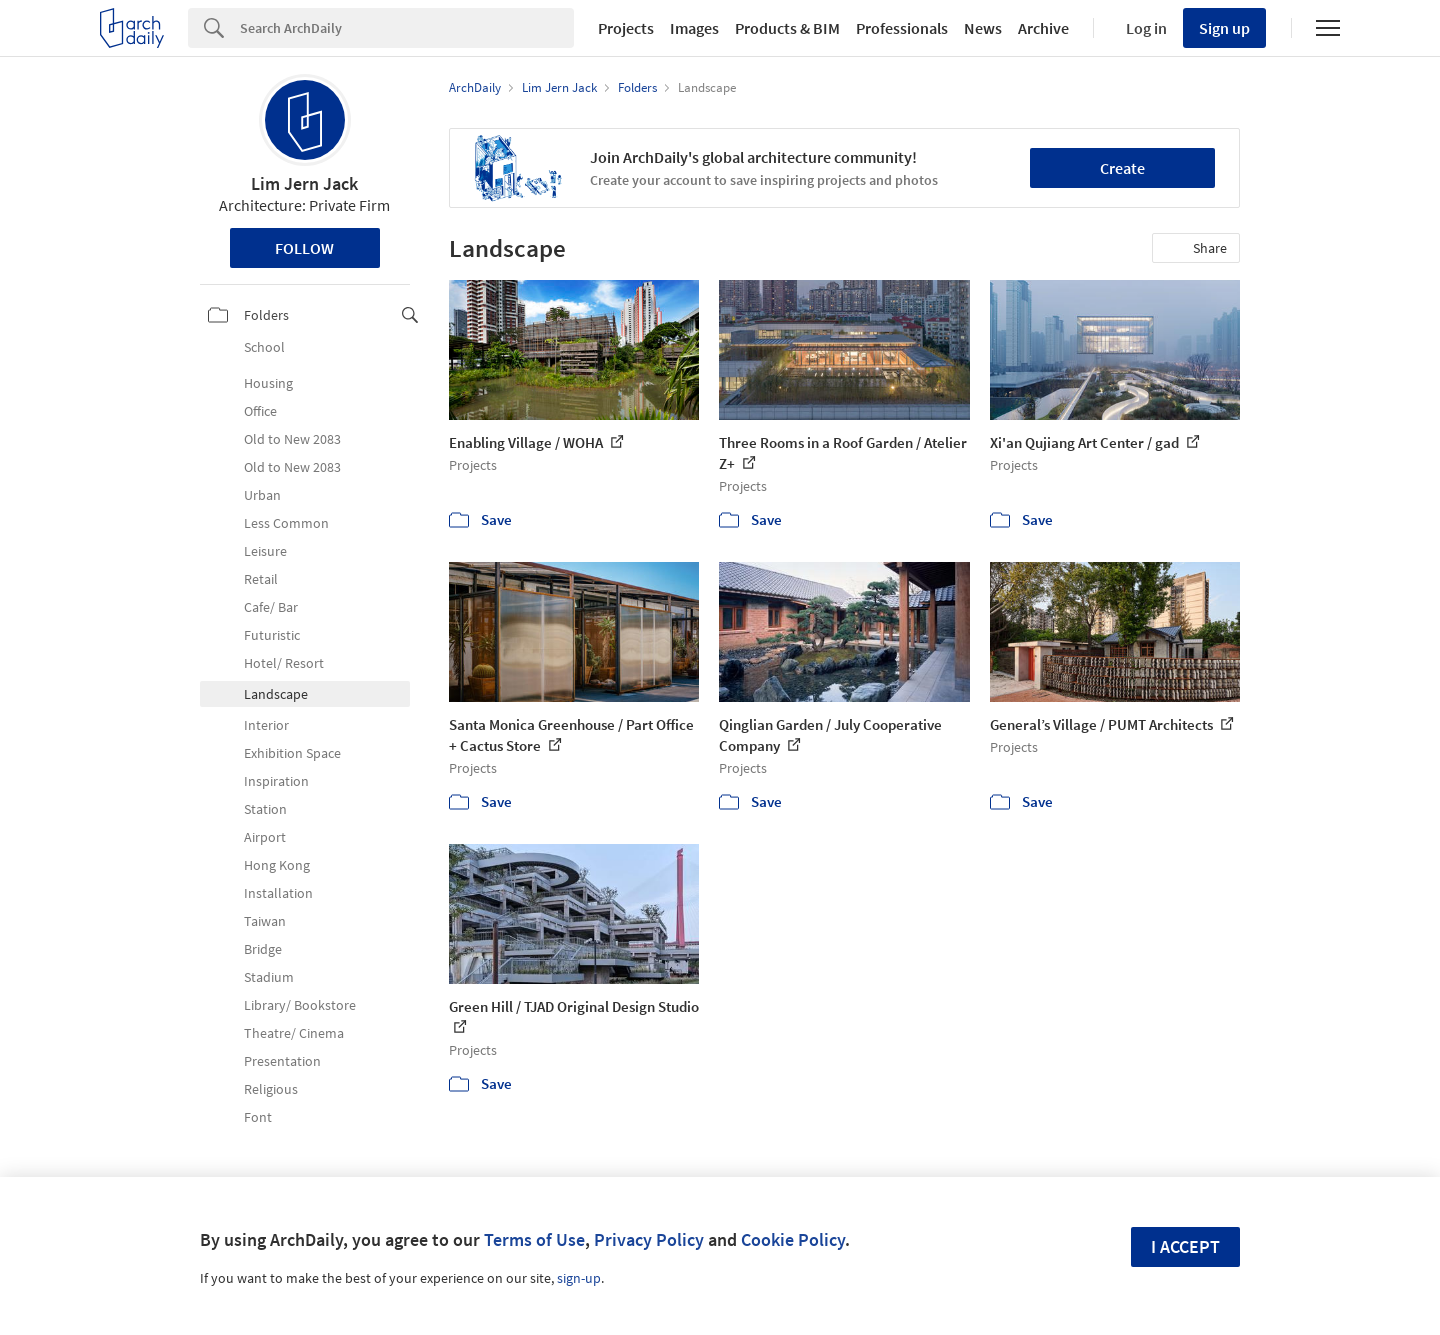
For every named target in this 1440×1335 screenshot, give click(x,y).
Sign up (1224, 28)
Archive (1043, 28)
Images (694, 28)
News (983, 28)
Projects (626, 28)
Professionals (902, 28)
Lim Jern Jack (304, 183)
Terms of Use (534, 1239)
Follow (304, 248)
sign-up (579, 1278)
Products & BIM (787, 28)
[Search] (407, 28)
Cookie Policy (793, 1239)
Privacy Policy (649, 1239)
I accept (1185, 1246)
